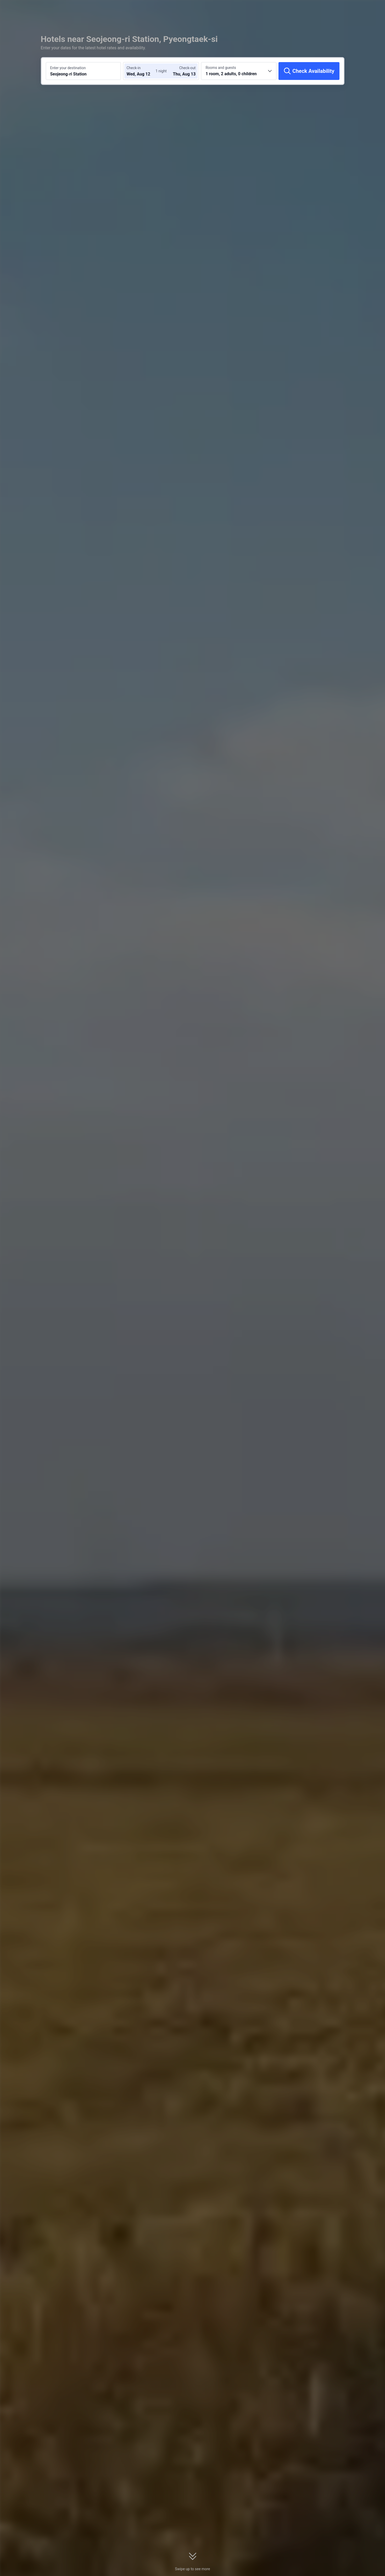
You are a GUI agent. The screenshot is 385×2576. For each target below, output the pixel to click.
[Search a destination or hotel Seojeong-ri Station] (83, 71)
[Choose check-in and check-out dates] (142, 71)
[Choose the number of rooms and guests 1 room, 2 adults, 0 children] (238, 71)
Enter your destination (68, 68)
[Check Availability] (308, 71)
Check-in (133, 68)
